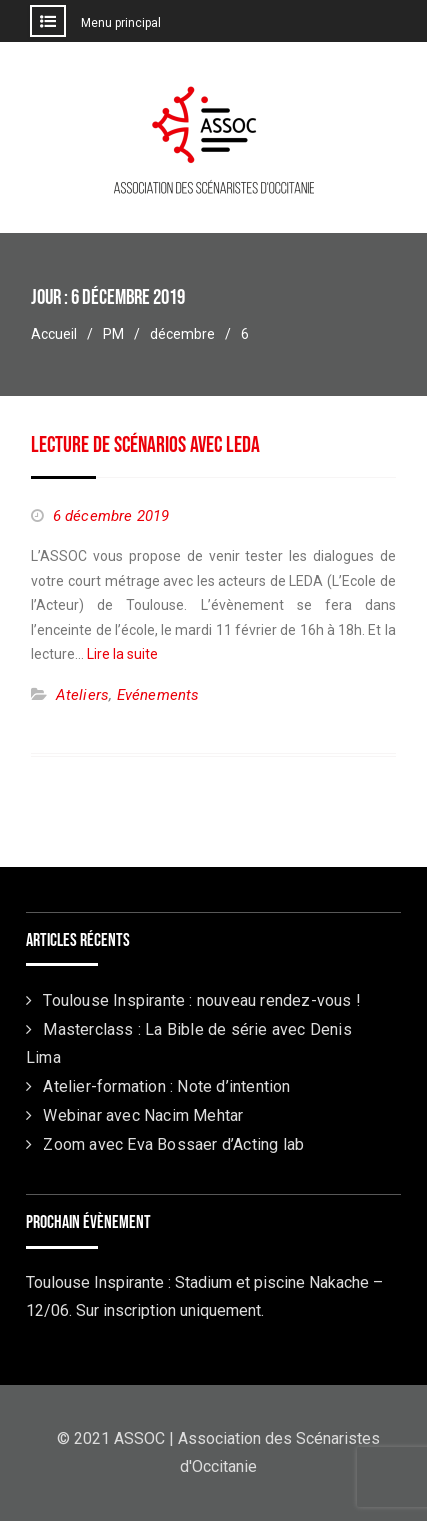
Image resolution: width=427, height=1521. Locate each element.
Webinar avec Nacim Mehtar (143, 1115)
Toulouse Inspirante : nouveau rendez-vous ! (202, 1000)
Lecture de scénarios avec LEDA (145, 445)
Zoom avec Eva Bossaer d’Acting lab (173, 1144)
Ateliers (83, 695)
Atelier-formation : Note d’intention (166, 1086)
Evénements (158, 695)
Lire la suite (122, 654)
